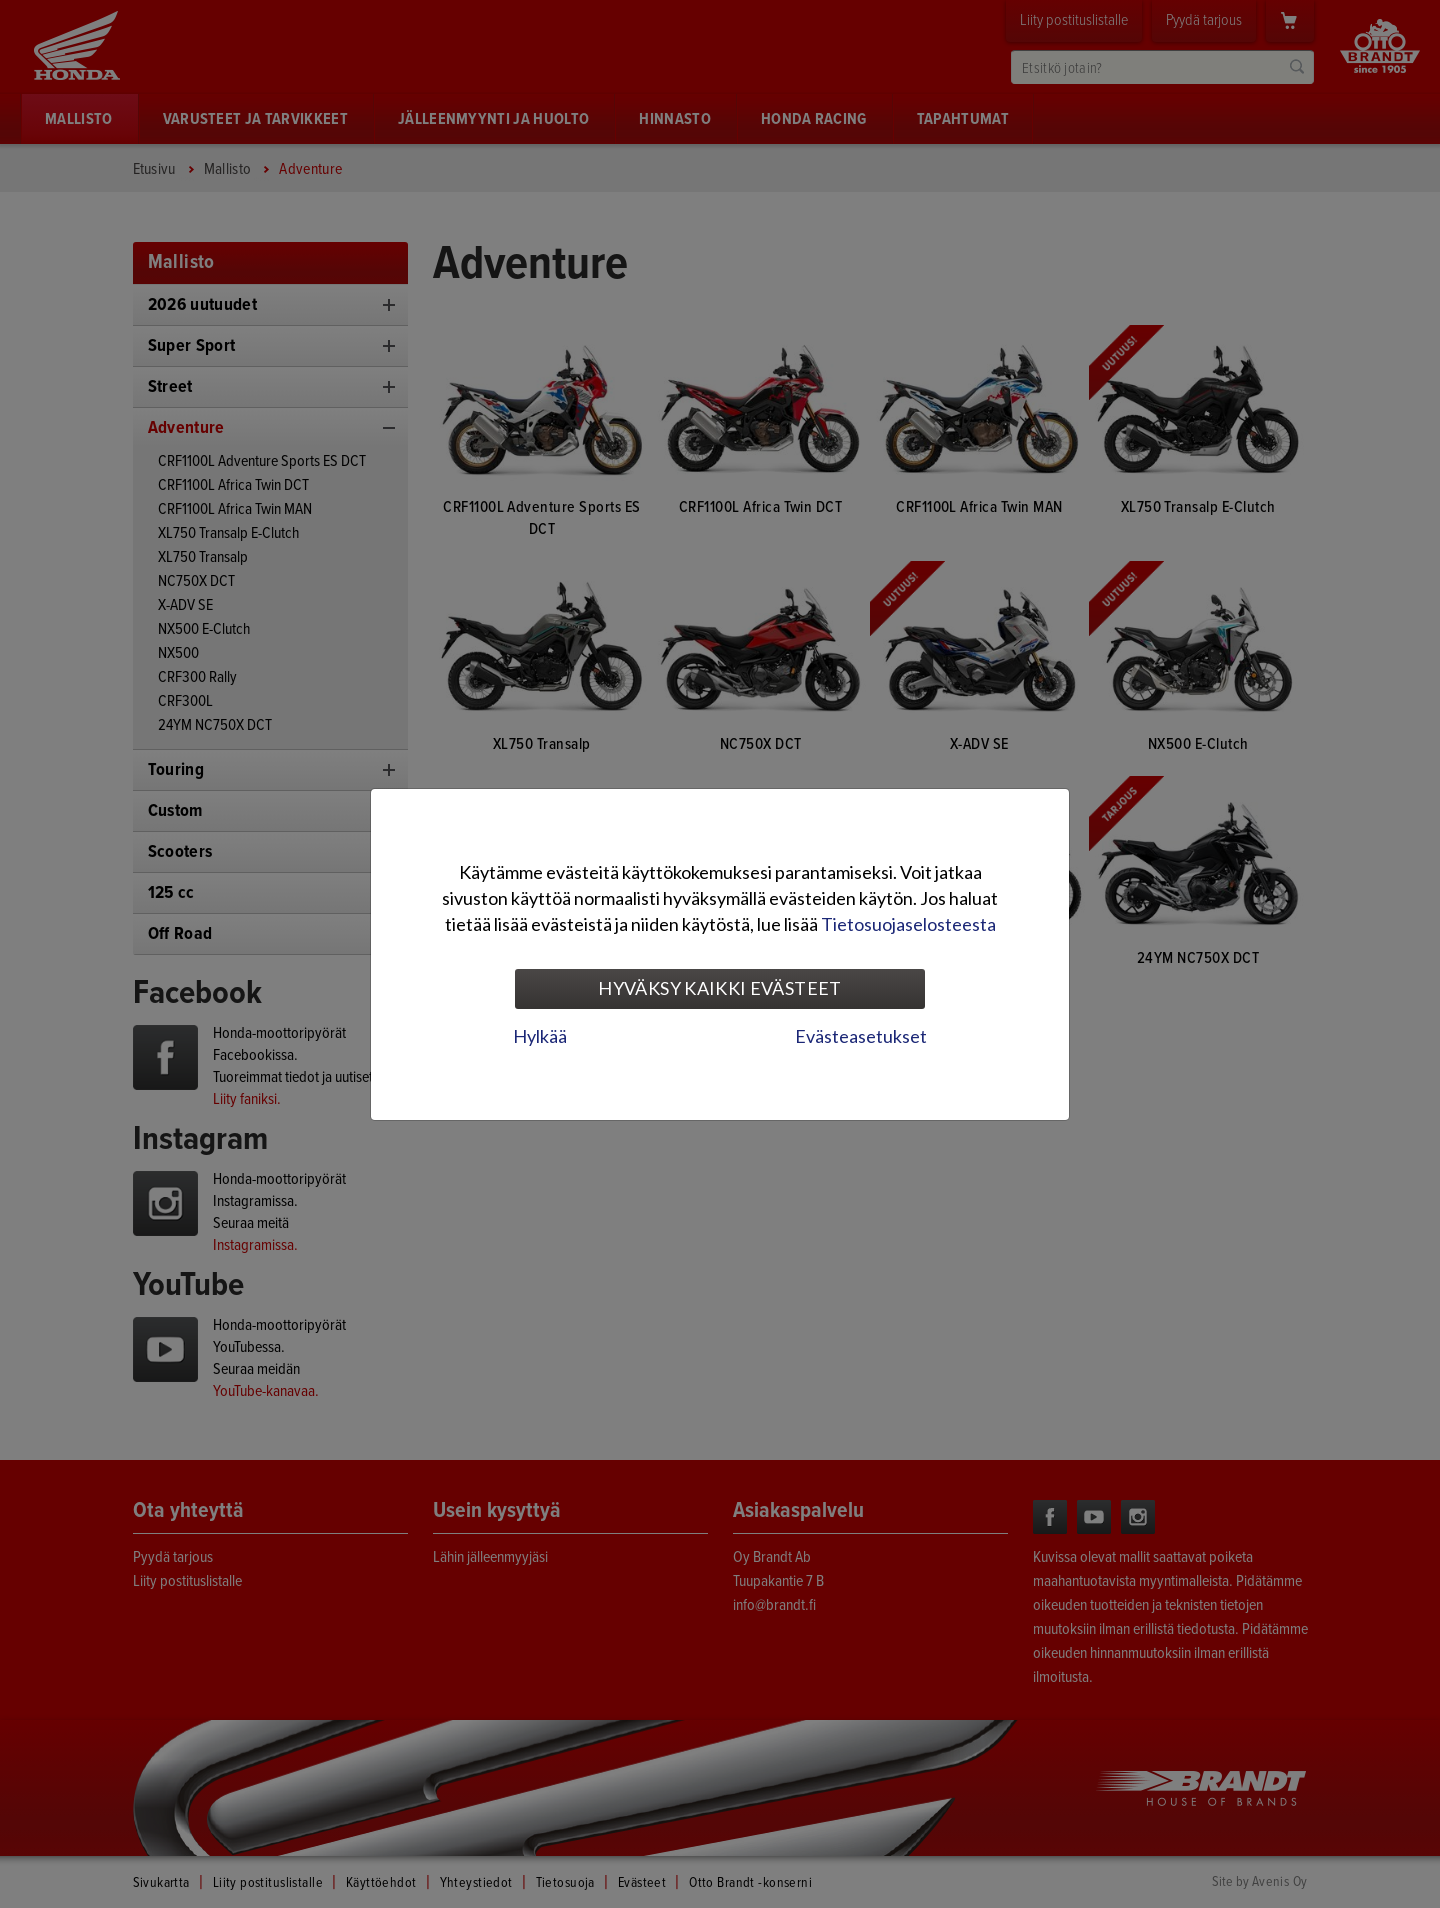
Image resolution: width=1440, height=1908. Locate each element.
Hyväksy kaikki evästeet (719, 988)
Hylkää (540, 1036)
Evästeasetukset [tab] (861, 1036)
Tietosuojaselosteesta (908, 924)
